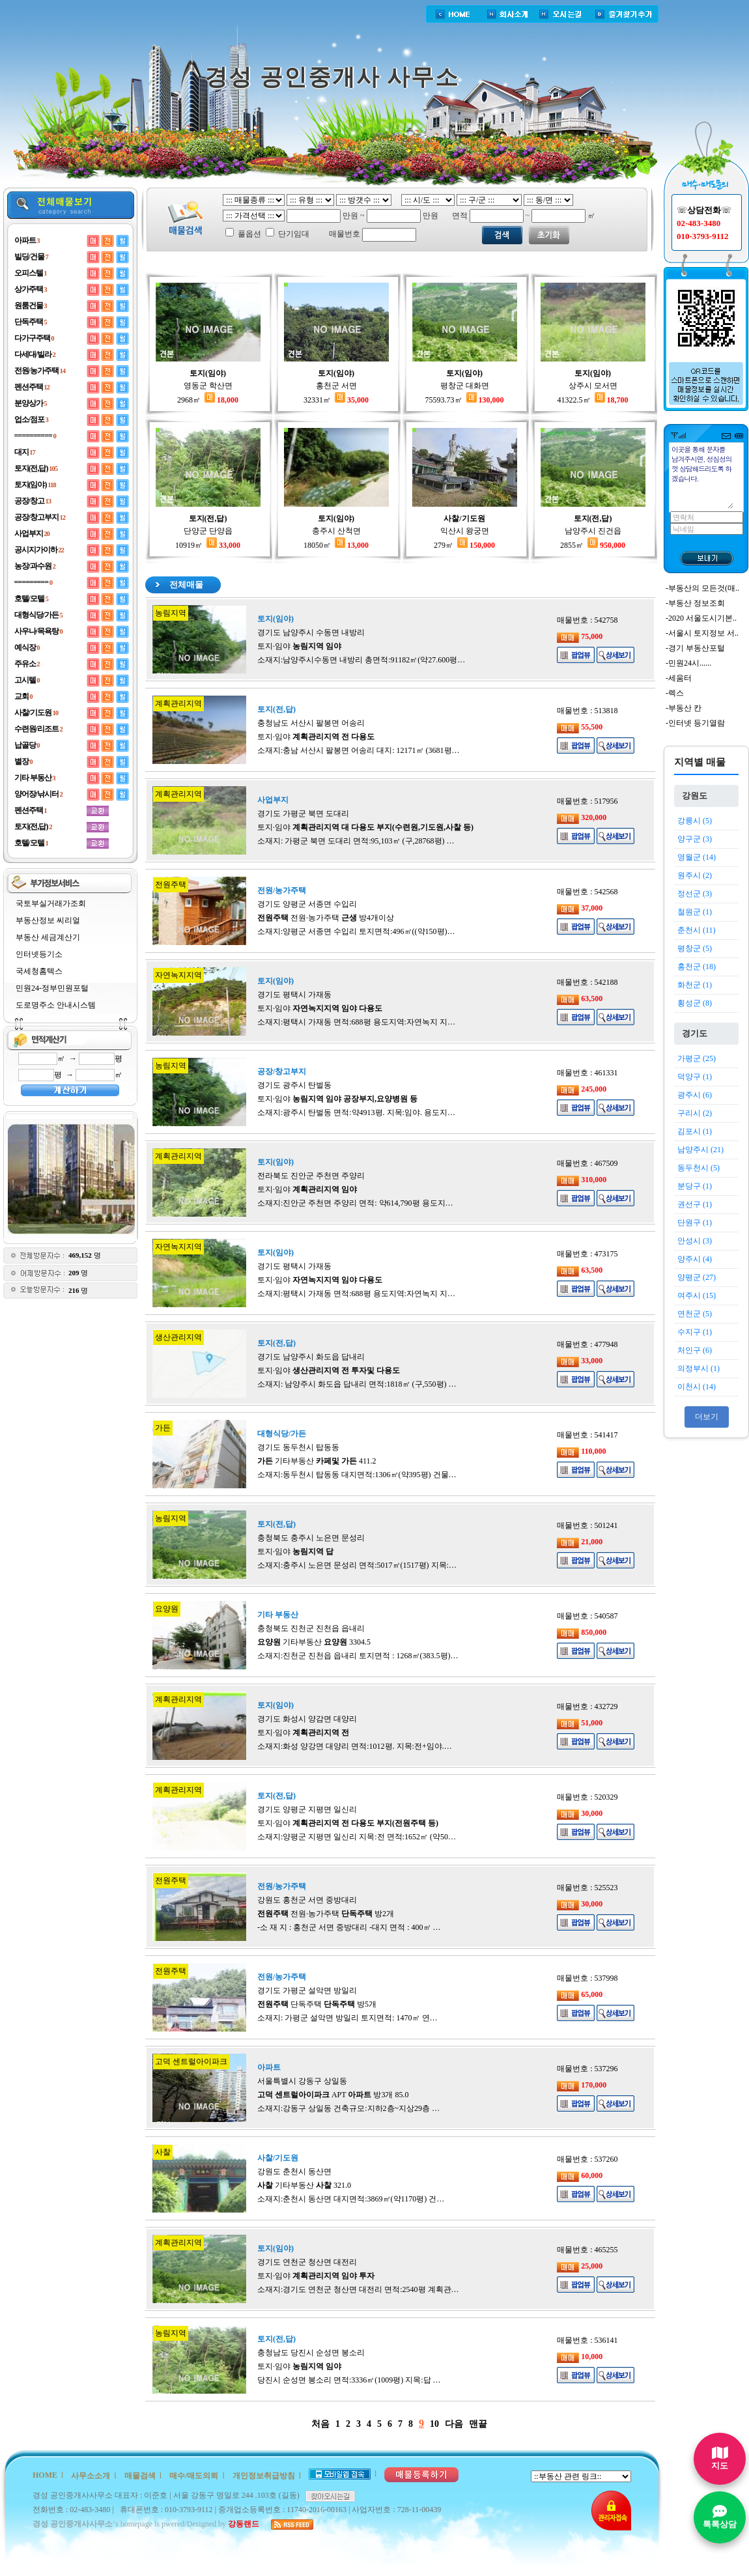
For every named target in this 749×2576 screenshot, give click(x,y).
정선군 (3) (694, 893)
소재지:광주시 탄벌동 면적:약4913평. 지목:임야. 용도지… (356, 1112)
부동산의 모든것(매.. (703, 588)
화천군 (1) (694, 984)
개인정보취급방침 (264, 2475)
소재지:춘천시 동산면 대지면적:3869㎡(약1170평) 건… (350, 2198)
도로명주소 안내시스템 (56, 1005)
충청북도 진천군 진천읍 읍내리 (311, 1628)
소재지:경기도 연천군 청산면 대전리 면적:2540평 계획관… (358, 2289)
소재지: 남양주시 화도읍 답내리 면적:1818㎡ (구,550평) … (357, 1384)
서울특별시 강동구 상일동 (302, 2081)
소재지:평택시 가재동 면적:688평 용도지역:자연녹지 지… (356, 1021)
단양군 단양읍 (208, 530)
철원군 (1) (694, 911)
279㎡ (464, 545)
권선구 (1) (694, 1204)
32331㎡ (336, 399)
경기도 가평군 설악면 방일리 (307, 1990)
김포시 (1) (694, 1131)
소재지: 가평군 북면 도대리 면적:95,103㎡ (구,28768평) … (356, 840)
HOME (45, 2475)
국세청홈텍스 (39, 971)
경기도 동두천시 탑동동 (298, 1447)
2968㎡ (207, 399)
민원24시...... (689, 663)
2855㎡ (592, 545)
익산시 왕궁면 (464, 530)
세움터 (680, 678)
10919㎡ (207, 545)
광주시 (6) (694, 1094)
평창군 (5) (694, 948)
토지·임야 (299, 646)
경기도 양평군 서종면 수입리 (307, 904)
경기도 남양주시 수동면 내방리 (311, 632)
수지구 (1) (694, 1332)
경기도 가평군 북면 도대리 (303, 813)
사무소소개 (90, 2475)
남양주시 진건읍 (593, 530)
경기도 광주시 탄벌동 (294, 1085)
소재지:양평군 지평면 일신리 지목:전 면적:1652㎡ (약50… (356, 1836)
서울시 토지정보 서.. (703, 633)
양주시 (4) (694, 1259)
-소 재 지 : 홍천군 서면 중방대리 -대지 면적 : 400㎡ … (349, 1927)
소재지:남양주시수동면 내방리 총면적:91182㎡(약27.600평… (361, 659)
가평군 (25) (696, 1058)
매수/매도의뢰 (193, 2475)
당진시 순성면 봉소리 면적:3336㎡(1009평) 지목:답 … (349, 2380)
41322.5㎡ (593, 399)
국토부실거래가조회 (51, 903)
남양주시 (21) (700, 1149)
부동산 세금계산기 (48, 937)
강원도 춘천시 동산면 (294, 2171)
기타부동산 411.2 (316, 1460)
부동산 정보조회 (696, 603)
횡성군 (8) (694, 1003)
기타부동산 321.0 (304, 2185)
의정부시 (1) (698, 1368)
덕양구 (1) (694, 1076)
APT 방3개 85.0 (332, 2094)
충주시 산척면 (336, 530)
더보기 (706, 1416)
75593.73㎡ (464, 399)
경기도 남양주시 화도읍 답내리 (311, 1356)
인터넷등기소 (39, 954)
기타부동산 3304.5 (314, 1642)
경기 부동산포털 (696, 648)
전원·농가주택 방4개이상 (325, 917)
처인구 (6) (694, 1350)
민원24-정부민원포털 (52, 988)
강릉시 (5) (694, 820)
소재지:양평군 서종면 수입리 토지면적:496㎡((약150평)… (356, 931)
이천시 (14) (696, 1386)
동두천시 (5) (698, 1167)
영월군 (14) (696, 857)
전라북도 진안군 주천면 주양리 (311, 1175)
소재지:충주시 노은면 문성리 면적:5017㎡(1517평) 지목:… (357, 1565)
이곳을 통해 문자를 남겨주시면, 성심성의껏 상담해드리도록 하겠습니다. (701, 476)
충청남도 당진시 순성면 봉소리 (311, 2352)
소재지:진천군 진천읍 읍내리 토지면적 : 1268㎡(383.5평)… (358, 1655)
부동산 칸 (684, 708)
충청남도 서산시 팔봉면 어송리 (311, 723)
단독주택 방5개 (316, 2004)
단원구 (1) (694, 1222)
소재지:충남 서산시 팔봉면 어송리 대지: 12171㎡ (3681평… (358, 750)
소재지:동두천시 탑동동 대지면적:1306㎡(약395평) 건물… (357, 1474)
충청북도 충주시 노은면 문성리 (311, 1537)
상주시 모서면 (593, 385)
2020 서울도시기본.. (702, 618)
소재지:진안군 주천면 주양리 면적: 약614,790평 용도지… (355, 1203)
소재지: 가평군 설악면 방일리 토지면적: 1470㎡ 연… (347, 2017)
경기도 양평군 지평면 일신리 (307, 1809)
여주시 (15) (696, 1295)
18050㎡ (336, 545)
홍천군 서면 (336, 385)
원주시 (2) (694, 875)
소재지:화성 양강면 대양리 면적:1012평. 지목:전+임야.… (354, 1746)
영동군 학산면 (208, 385)
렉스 (676, 693)
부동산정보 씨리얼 (48, 920)
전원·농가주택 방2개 (325, 1913)
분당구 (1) (694, 1186)
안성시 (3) (694, 1240)
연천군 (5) (694, 1313)
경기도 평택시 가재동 (294, 994)
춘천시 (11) (696, 930)
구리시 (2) (694, 1113)
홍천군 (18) (696, 966)
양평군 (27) (696, 1277)
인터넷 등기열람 (696, 723)
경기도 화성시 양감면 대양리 (307, 1718)
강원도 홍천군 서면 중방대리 (307, 1899)
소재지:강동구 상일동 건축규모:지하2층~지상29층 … (348, 2108)
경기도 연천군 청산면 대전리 (307, 2262)
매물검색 (140, 2475)
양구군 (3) (694, 838)
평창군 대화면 (464, 385)
